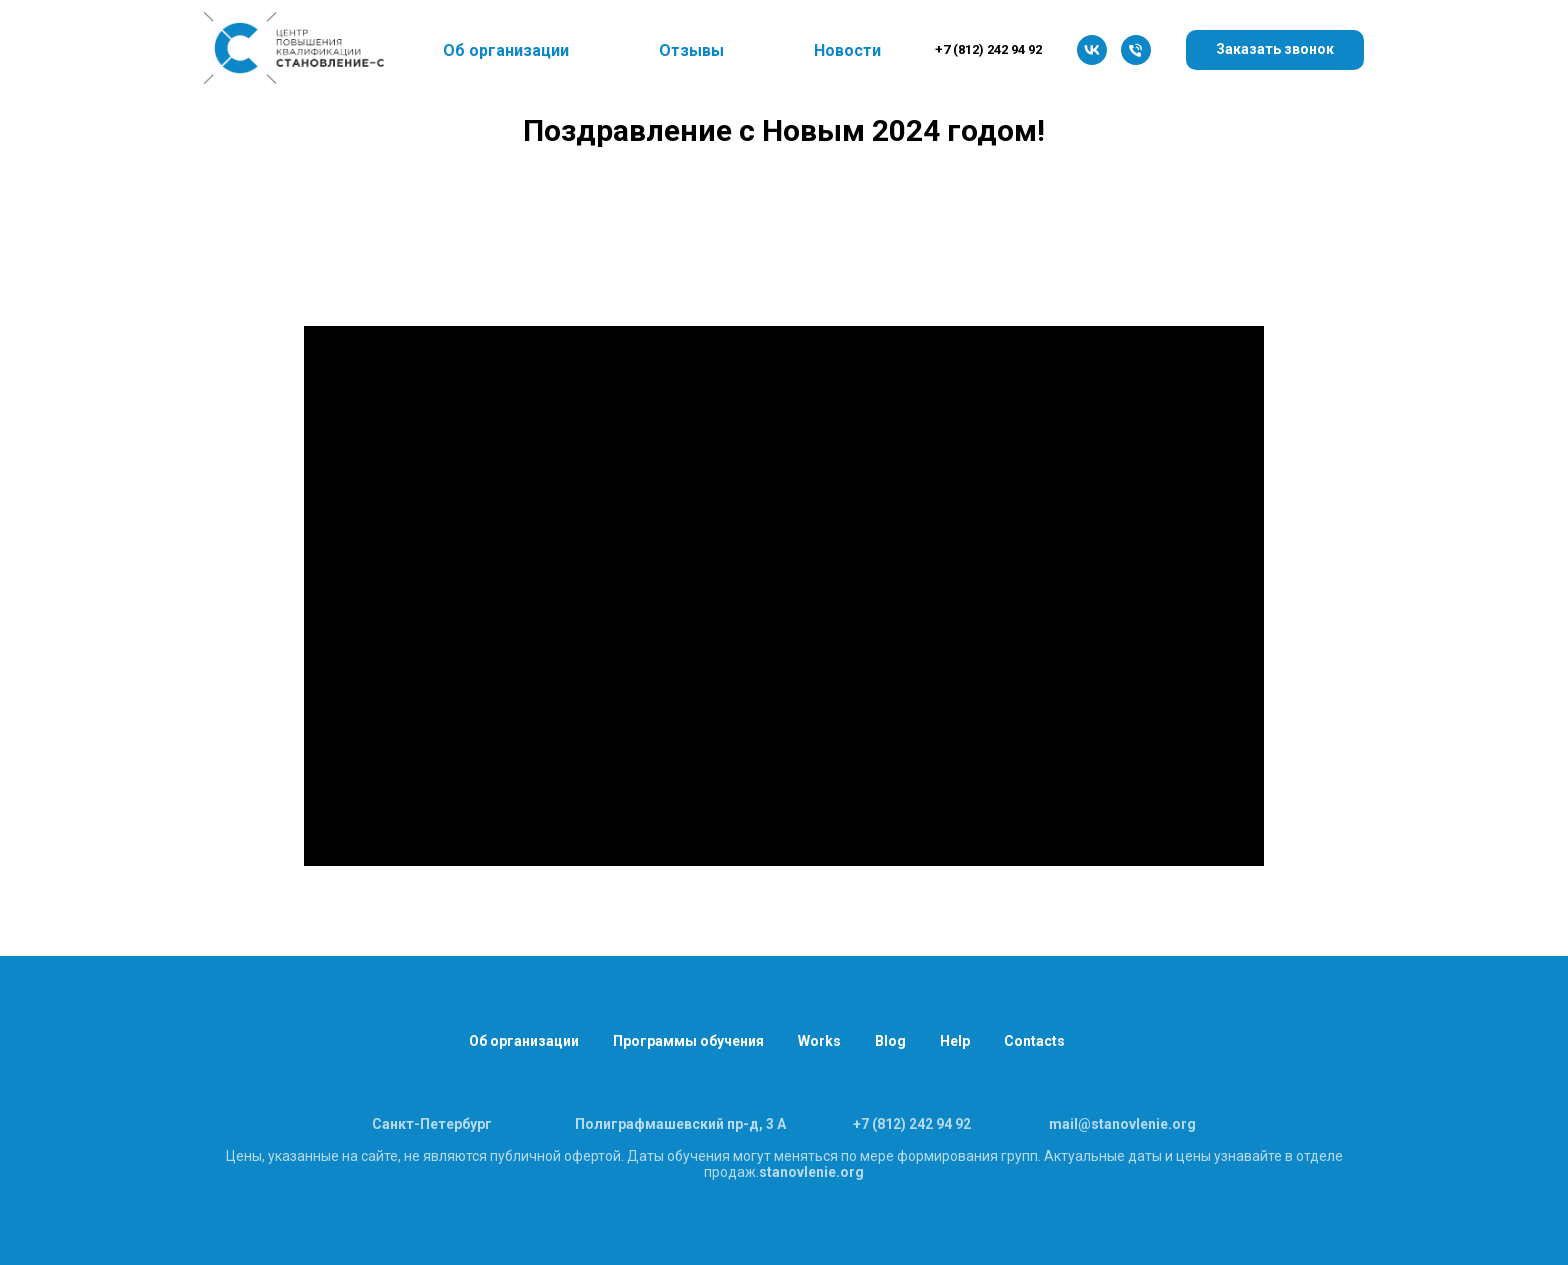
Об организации (524, 1041)
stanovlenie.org (811, 1172)
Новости (847, 50)
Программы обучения (688, 1041)
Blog (890, 1041)
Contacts (1034, 1041)
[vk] (1092, 50)
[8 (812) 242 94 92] (1136, 50)
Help (955, 1041)
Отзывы (691, 50)
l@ (1082, 1124)
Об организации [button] (506, 50)
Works (819, 1041)
